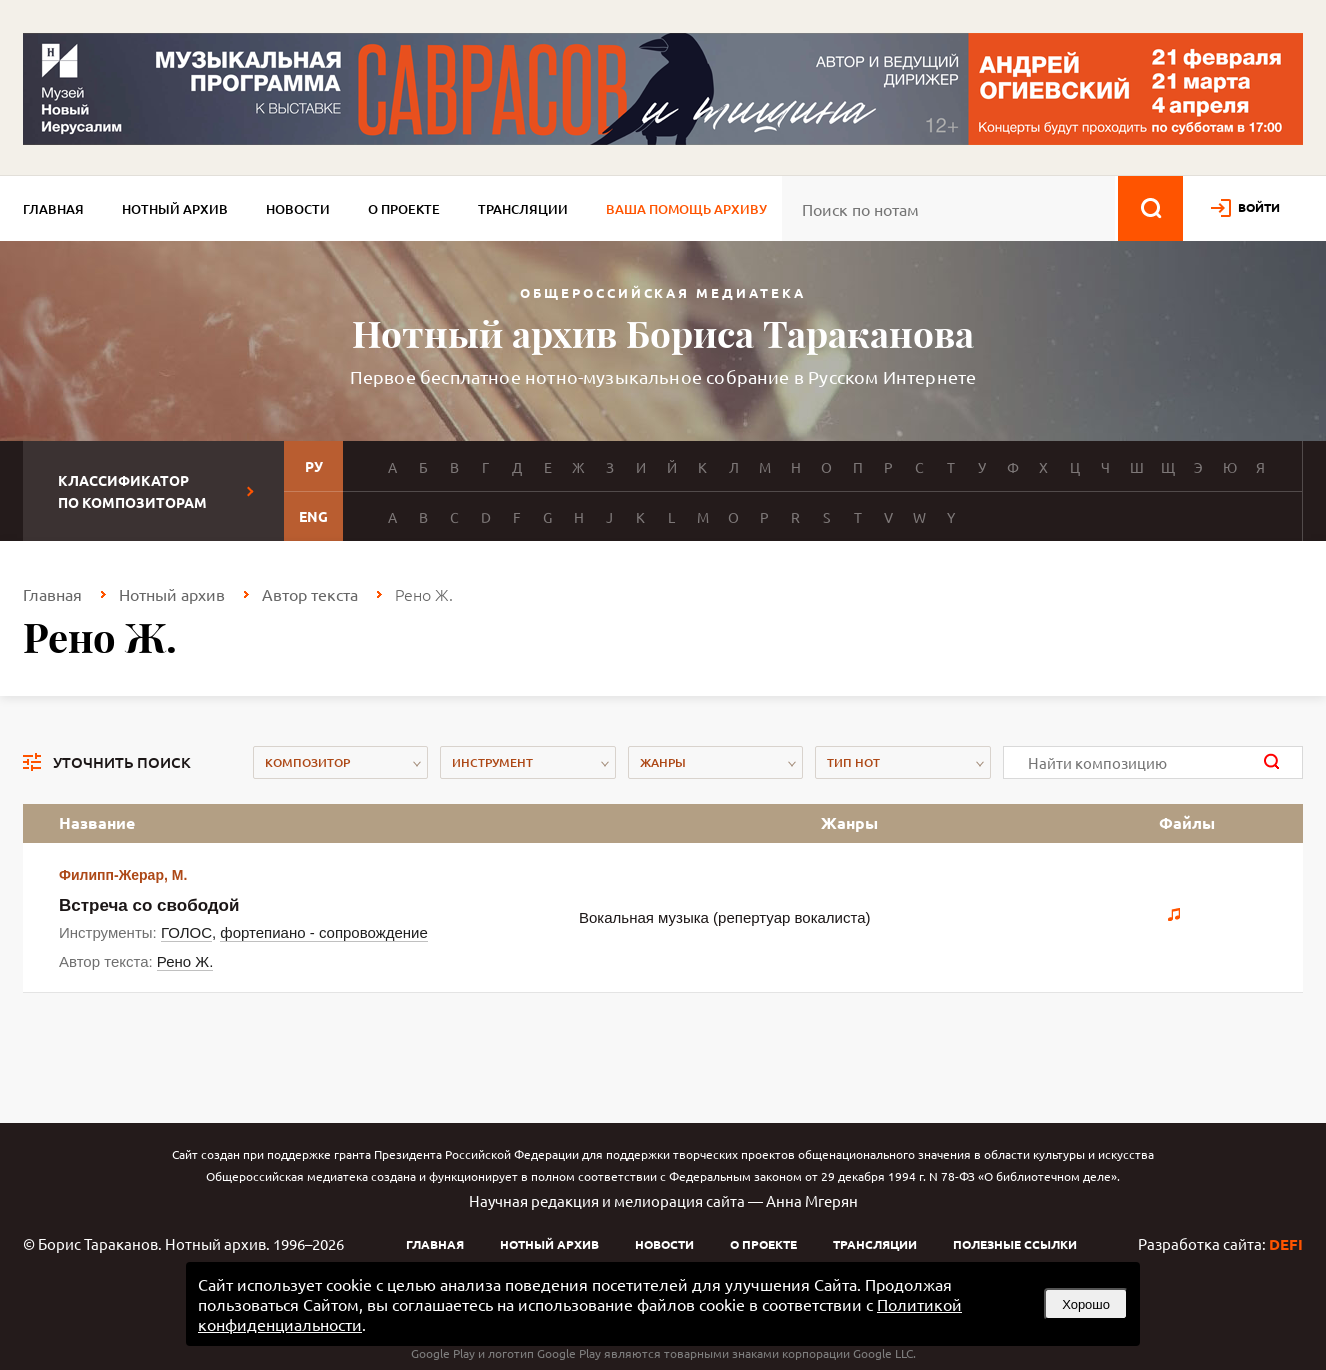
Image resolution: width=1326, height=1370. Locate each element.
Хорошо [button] (1086, 1304)
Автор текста (310, 594)
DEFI (1286, 1244)
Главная (53, 209)
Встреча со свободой (149, 905)
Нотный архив (175, 209)
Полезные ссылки (1015, 1244)
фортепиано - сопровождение (323, 932)
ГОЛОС (186, 932)
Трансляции (523, 209)
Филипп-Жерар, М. (123, 875)
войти (1259, 207)
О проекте (404, 209)
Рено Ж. (185, 961)
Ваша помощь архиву (686, 209)
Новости (298, 209)
